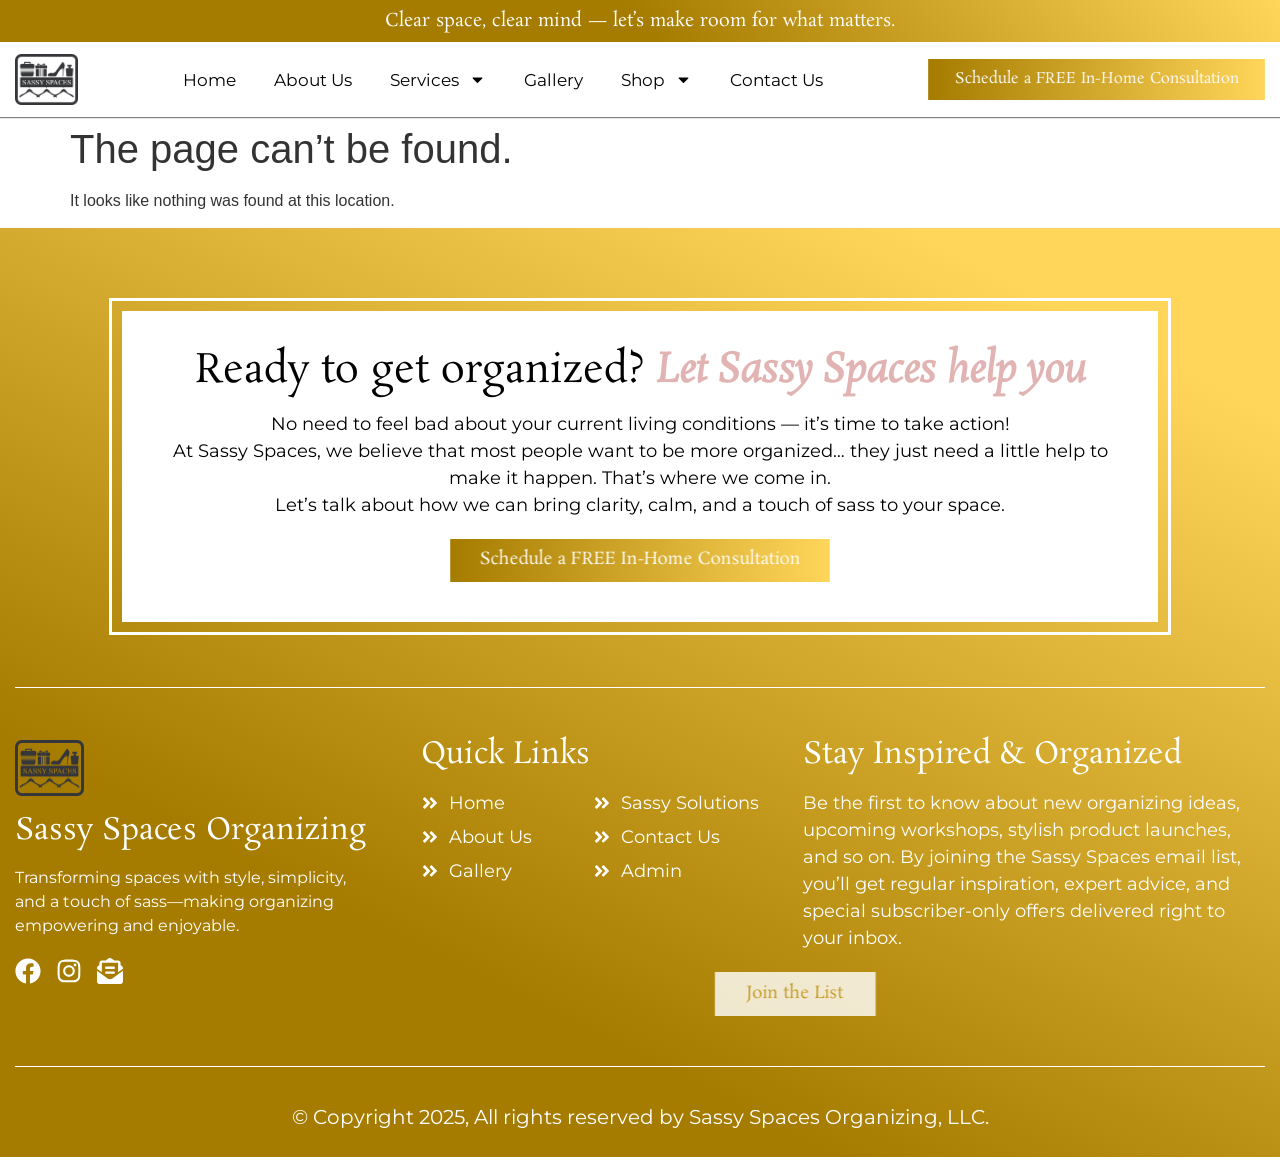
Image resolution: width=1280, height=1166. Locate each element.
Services (411, 79)
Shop (629, 79)
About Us (286, 80)
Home (182, 80)
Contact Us (749, 80)
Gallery (526, 80)
